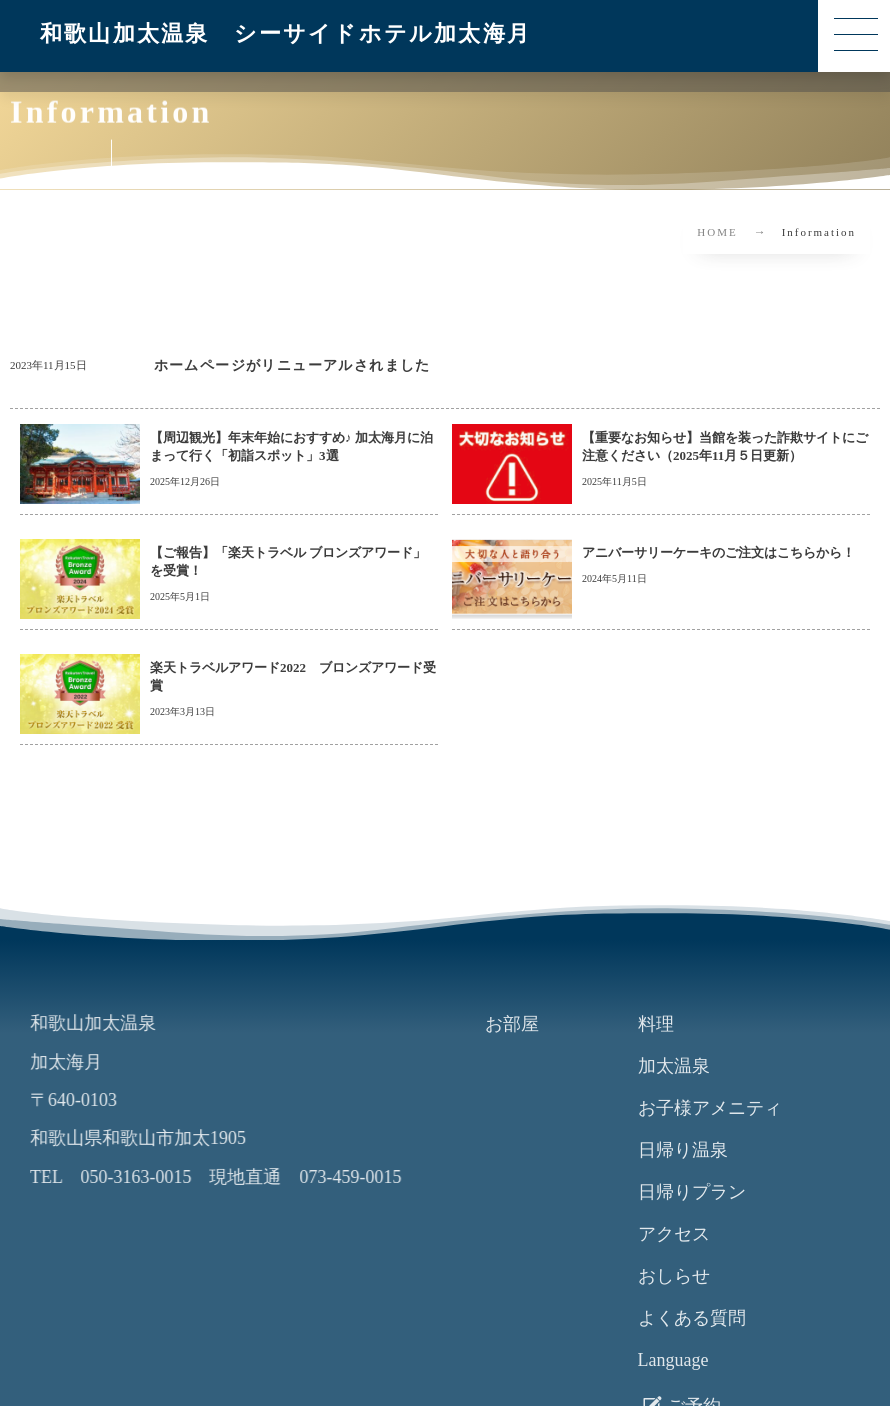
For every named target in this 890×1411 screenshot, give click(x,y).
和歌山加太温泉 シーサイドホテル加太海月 (285, 33)
